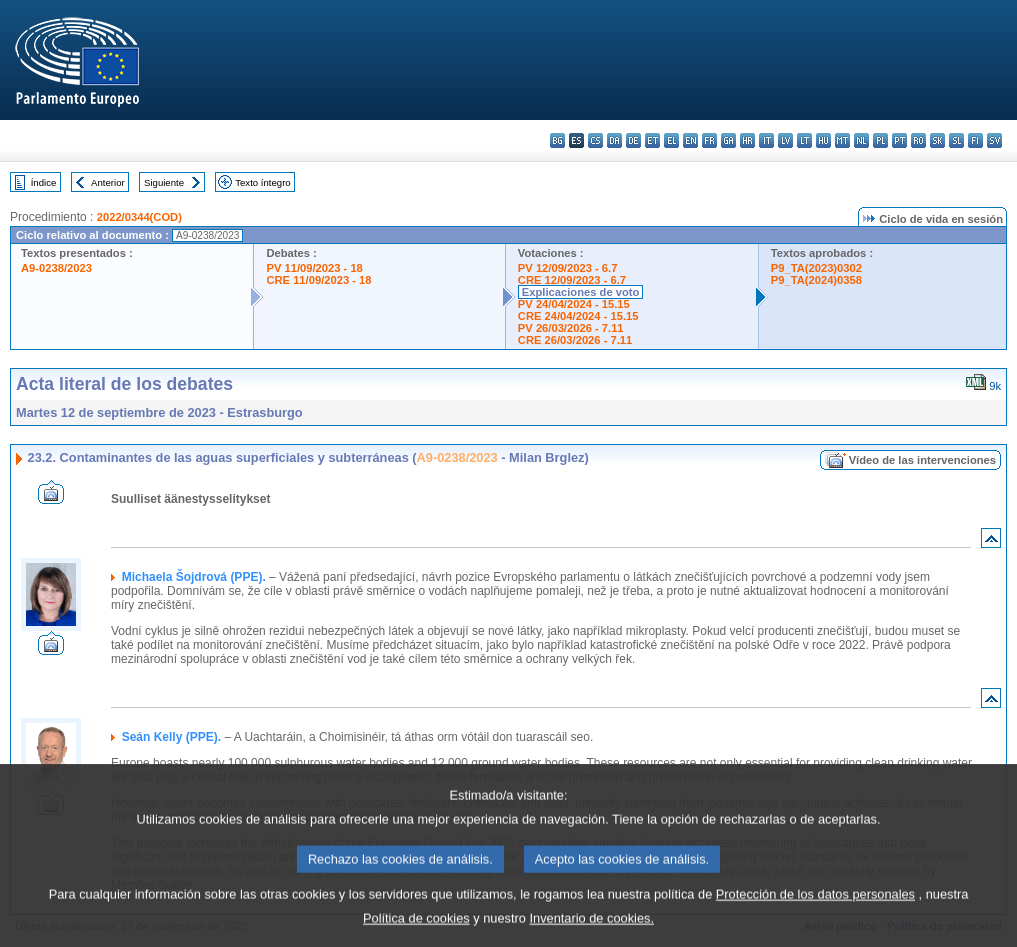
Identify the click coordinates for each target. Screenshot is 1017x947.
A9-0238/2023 (56, 268)
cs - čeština (595, 140)
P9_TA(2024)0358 (816, 280)
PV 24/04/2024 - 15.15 (574, 304)
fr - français (709, 140)
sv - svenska (994, 140)
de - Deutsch (633, 140)
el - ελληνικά (671, 140)
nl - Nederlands (861, 140)
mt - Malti (842, 140)
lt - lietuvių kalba (804, 140)
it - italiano (766, 140)
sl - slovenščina (956, 140)
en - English (690, 140)
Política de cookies (416, 932)
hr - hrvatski (747, 140)
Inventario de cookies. (591, 932)
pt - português (899, 140)
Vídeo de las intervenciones (922, 460)
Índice (44, 182)
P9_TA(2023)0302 (816, 268)
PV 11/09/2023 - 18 (314, 268)
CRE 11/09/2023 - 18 (318, 280)
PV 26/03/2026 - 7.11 (571, 328)
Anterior (108, 182)
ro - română (918, 140)
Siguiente (164, 182)
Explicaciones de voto (581, 292)
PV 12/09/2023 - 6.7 (568, 268)
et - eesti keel (652, 140)
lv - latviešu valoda (785, 140)
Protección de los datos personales (815, 908)
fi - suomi (975, 140)
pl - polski (880, 140)
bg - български (557, 140)
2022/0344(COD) (139, 217)
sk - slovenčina (937, 140)
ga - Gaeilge (728, 140)
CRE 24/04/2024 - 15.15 (578, 316)
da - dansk (614, 140)
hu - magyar (823, 140)
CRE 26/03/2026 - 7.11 (575, 340)
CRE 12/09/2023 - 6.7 (572, 280)
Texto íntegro (262, 182)
